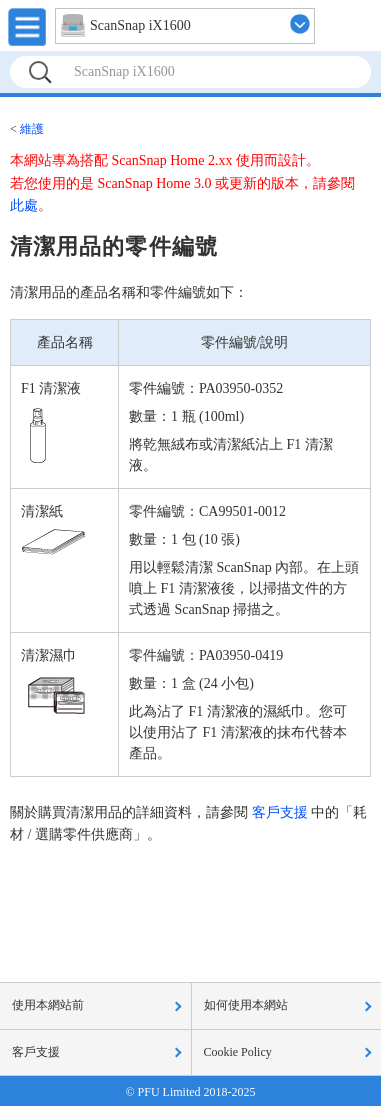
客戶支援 (280, 812)
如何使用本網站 (246, 1005)
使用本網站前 (48, 1005)
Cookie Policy (238, 1052)
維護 (32, 129)
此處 (24, 205)
